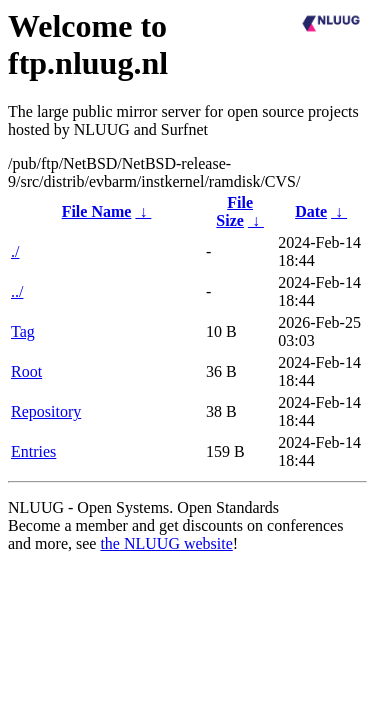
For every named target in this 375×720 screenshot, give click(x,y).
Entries (33, 451)
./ (15, 251)
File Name (97, 211)
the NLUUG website (166, 543)
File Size (234, 211)
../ (17, 291)
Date (311, 211)
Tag (23, 331)
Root (26, 371)
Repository (46, 411)
